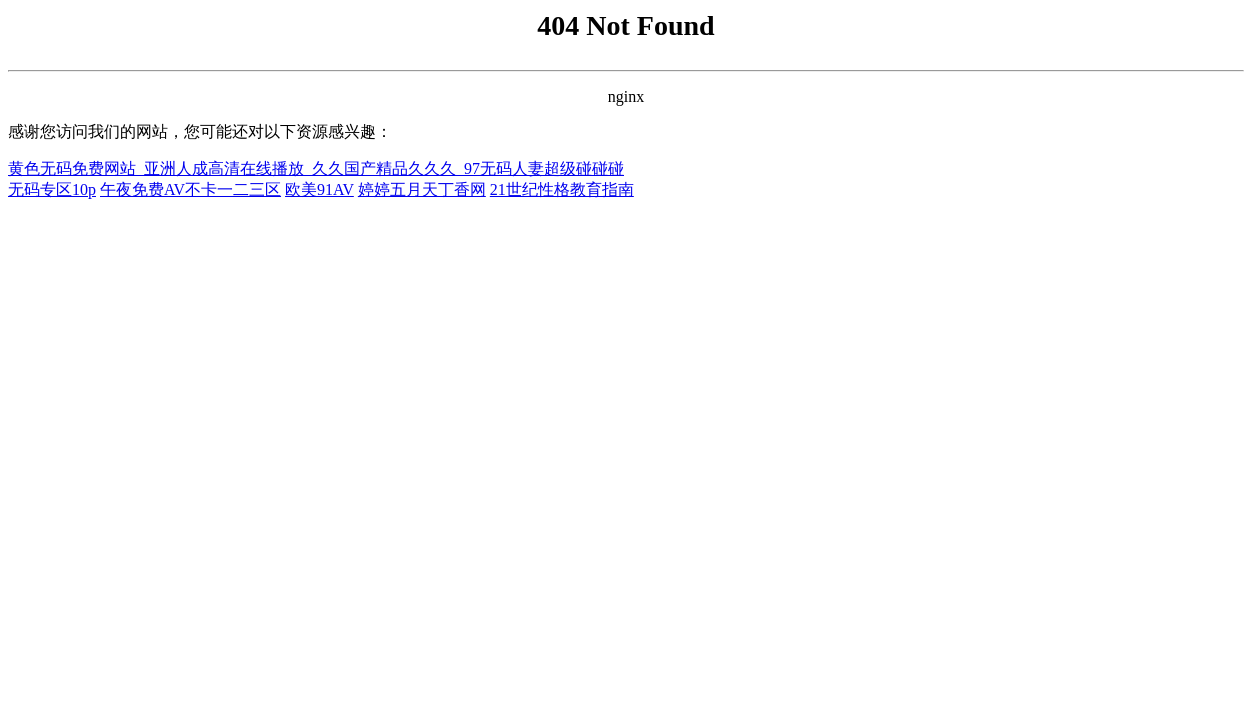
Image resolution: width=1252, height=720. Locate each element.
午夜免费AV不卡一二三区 (190, 189)
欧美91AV (319, 189)
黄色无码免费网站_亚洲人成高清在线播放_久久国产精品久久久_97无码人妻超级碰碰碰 (316, 168)
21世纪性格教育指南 (562, 189)
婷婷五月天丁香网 (422, 189)
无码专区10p (52, 189)
